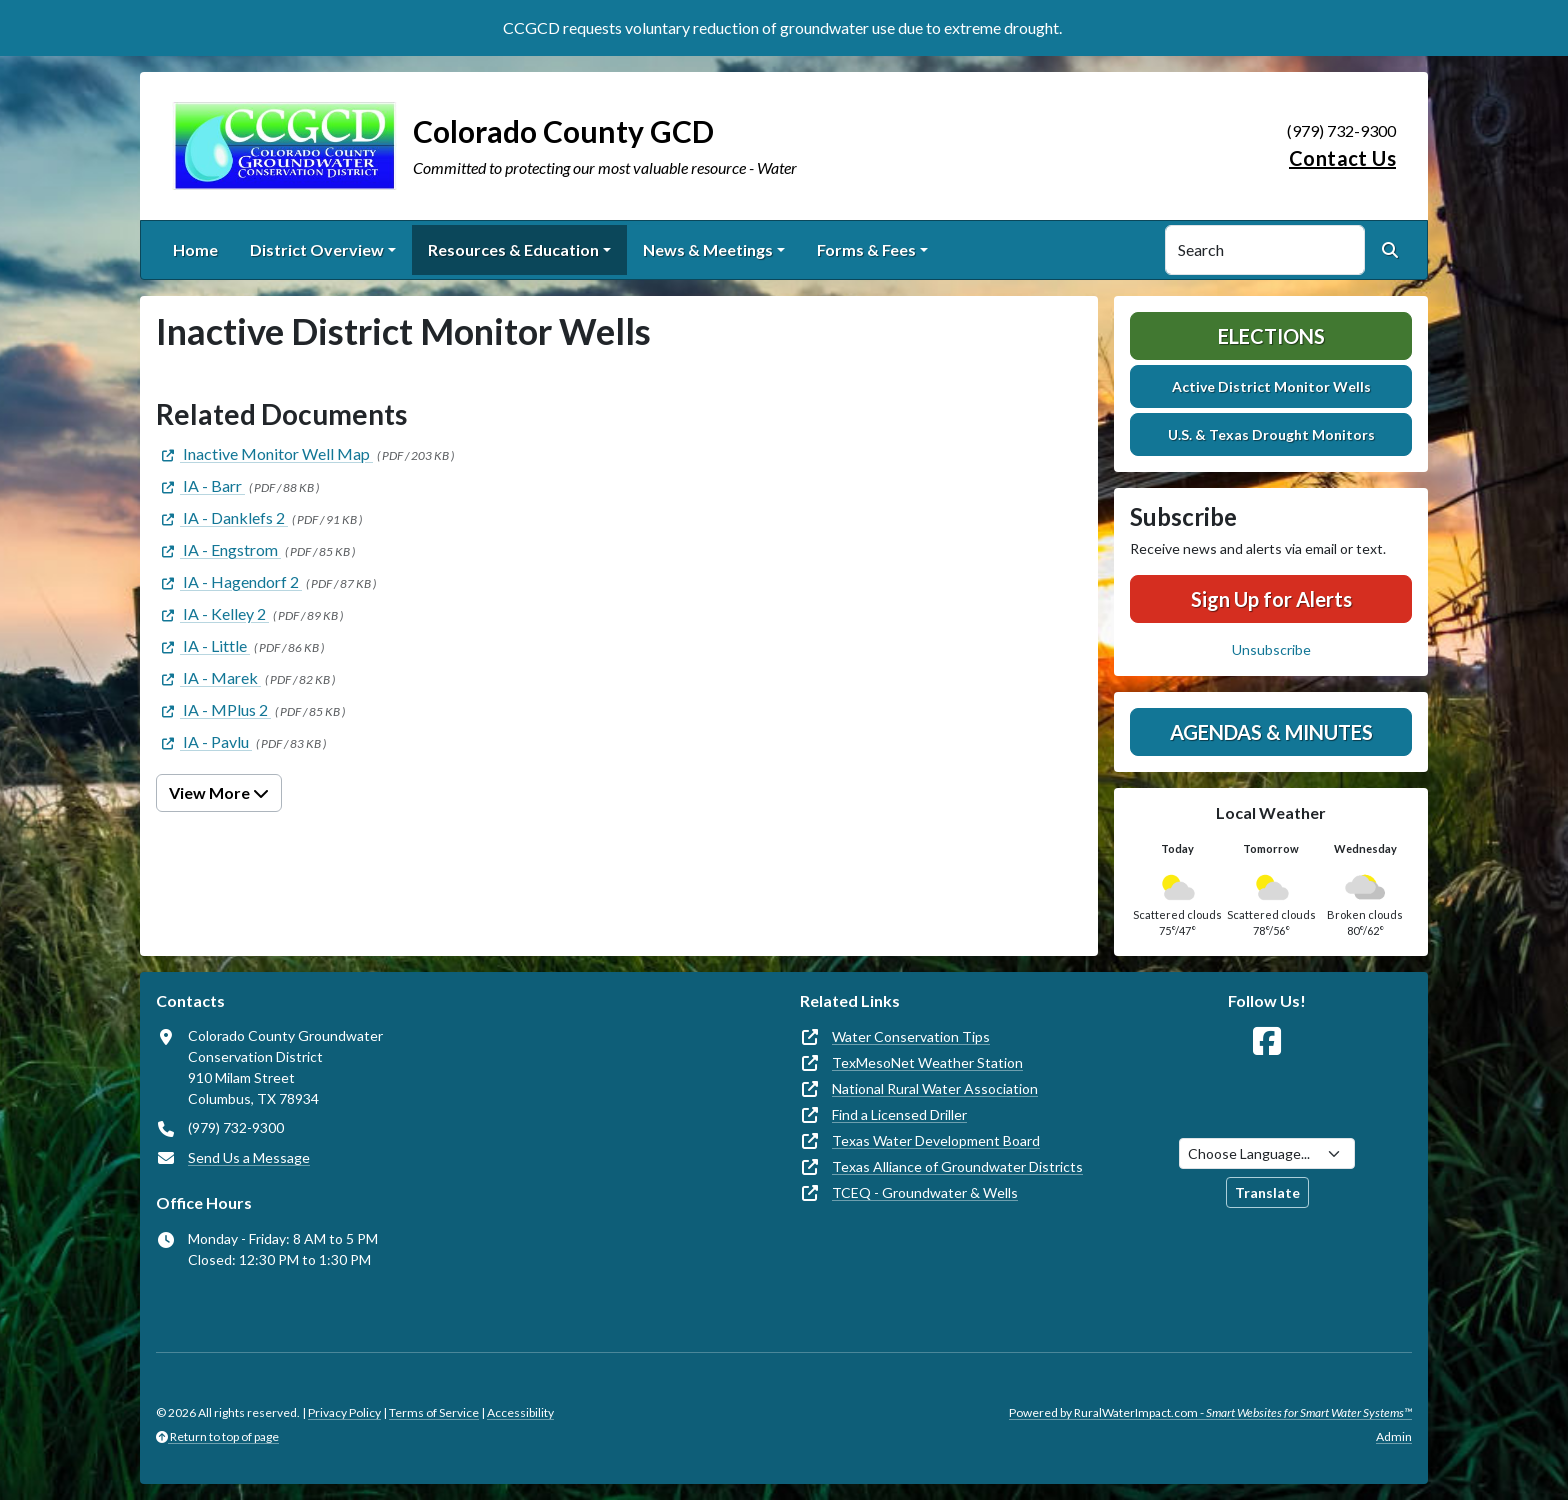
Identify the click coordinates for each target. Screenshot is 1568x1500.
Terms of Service (434, 1412)
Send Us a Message (249, 1157)
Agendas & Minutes (1271, 732)
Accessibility (520, 1412)
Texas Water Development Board (936, 1140)
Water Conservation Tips (911, 1036)
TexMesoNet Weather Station (927, 1062)
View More (219, 792)
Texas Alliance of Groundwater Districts (957, 1166)
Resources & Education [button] (513, 249)
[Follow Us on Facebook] (1267, 1041)
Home (195, 249)
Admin (1394, 1436)
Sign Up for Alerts (1271, 599)
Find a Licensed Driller (899, 1114)
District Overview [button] (317, 249)
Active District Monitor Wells (1271, 386)
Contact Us (1342, 158)
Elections (1271, 336)
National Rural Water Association (935, 1088)
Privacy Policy (344, 1412)
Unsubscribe (1271, 649)
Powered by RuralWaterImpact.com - (1210, 1412)
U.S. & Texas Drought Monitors (1271, 434)
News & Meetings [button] (708, 249)
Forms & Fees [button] (866, 249)
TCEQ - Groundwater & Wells (925, 1192)
